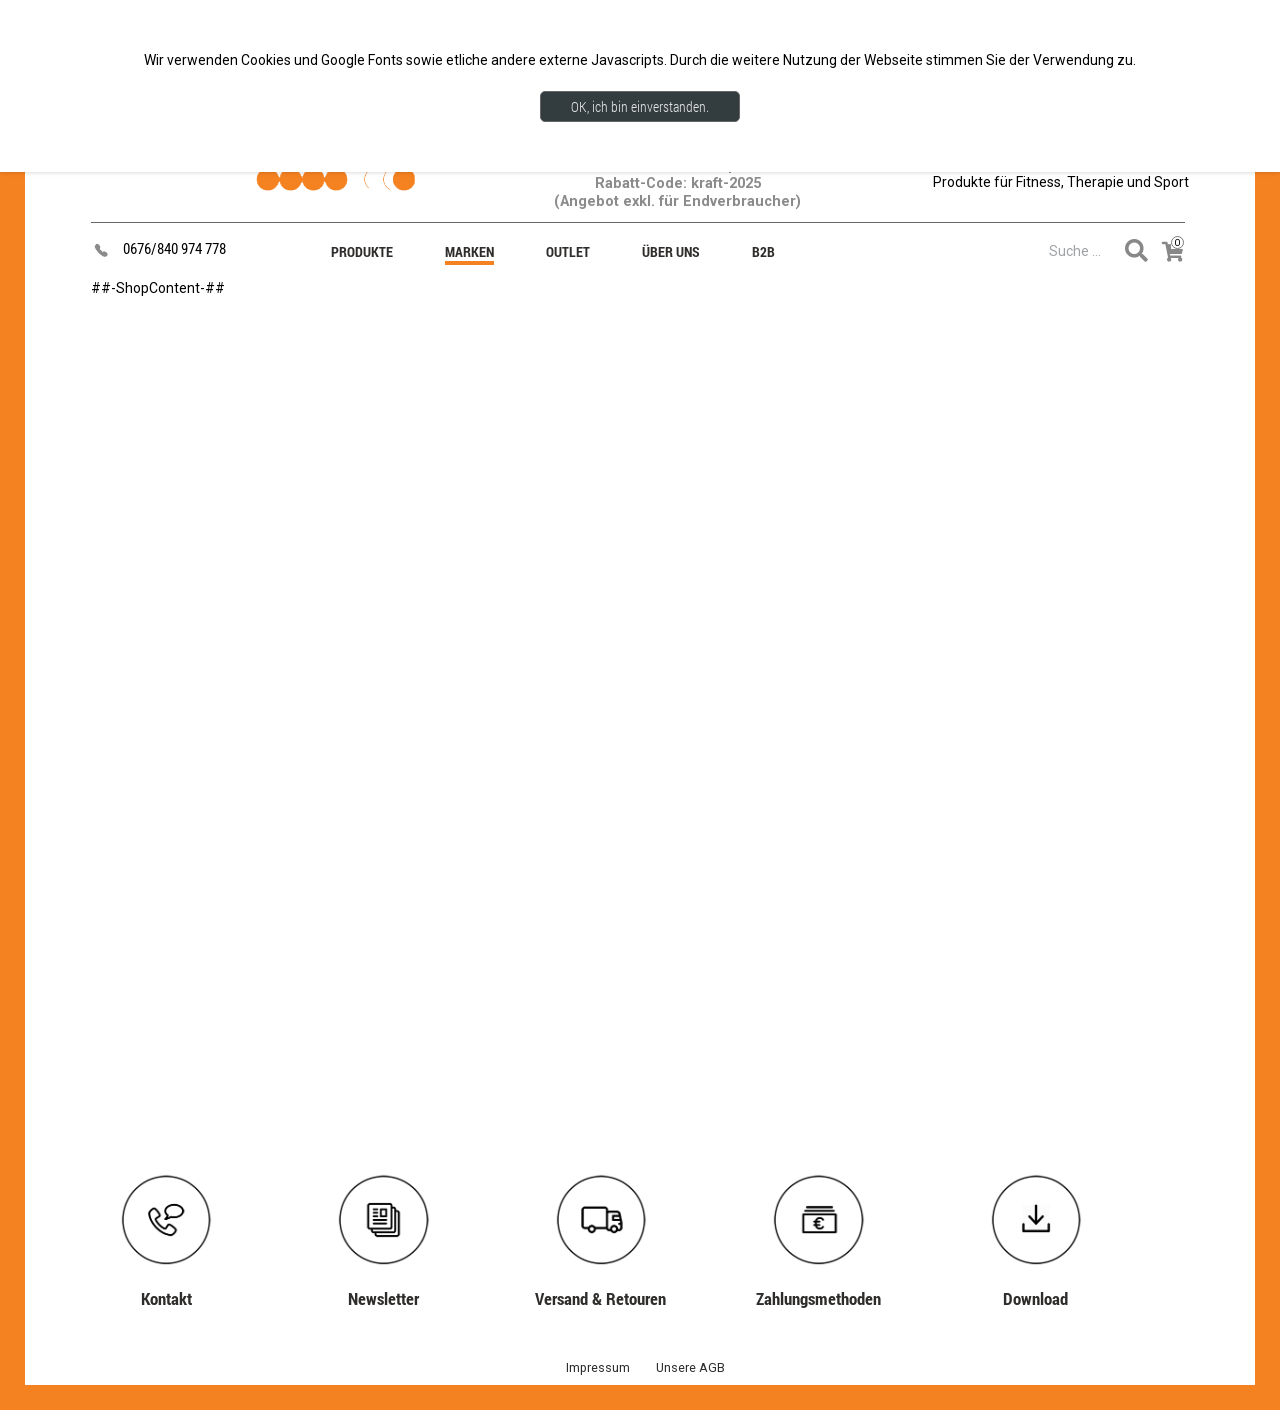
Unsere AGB (690, 1367)
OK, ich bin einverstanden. (640, 106)
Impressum (598, 1367)
